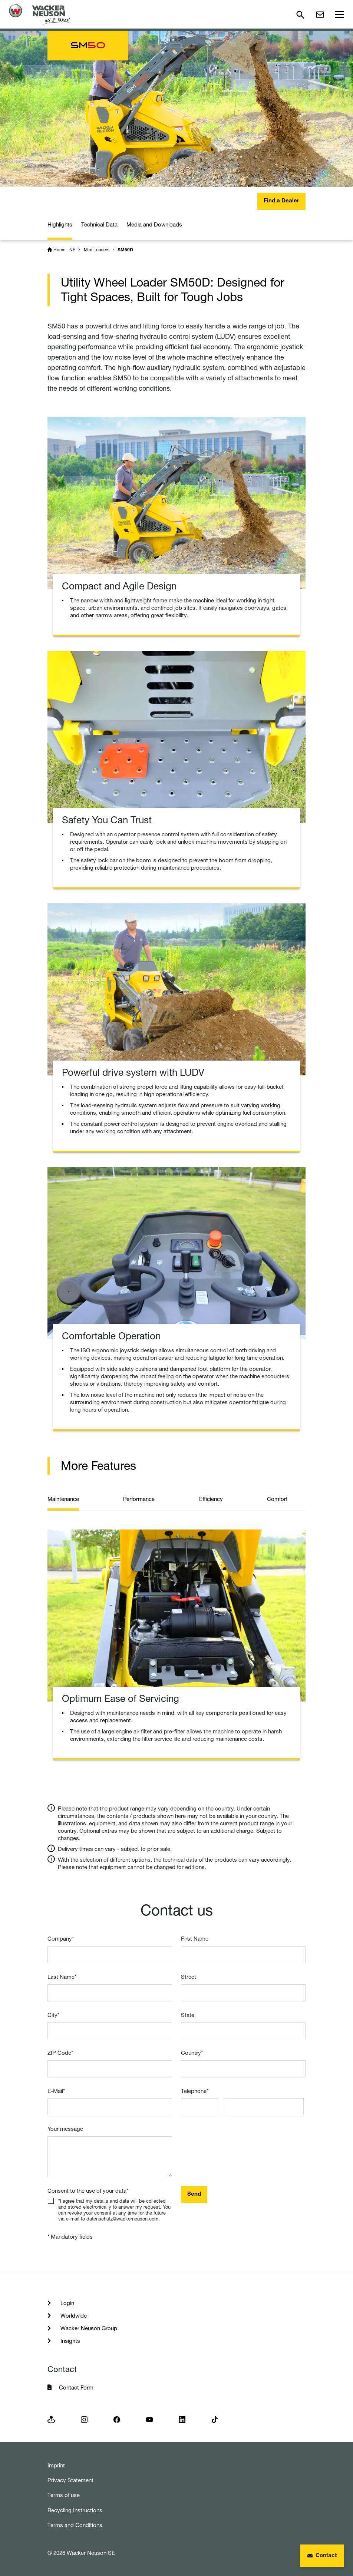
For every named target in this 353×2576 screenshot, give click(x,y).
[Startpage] (39, 14)
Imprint (56, 2465)
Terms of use (63, 2495)
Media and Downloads (154, 224)
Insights (69, 2340)
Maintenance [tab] (63, 1498)
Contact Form (76, 2387)
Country (192, 2052)
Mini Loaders (96, 249)
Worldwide (73, 2315)
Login (66, 2303)
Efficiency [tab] (211, 1498)
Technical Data (99, 224)
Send (194, 2194)
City (53, 2014)
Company (60, 1938)
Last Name (61, 1976)
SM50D (125, 250)
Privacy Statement (70, 2480)
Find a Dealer (281, 201)
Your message (65, 2128)
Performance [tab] (139, 1498)
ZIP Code (60, 2052)
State (187, 2014)
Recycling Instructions (74, 2510)
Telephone (194, 2091)
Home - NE (64, 249)
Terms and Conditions (74, 2525)
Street (188, 1976)
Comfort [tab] (277, 1498)
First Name (194, 1938)
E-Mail (56, 2090)
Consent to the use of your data (87, 2190)
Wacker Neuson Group (88, 2328)
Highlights (59, 224)
